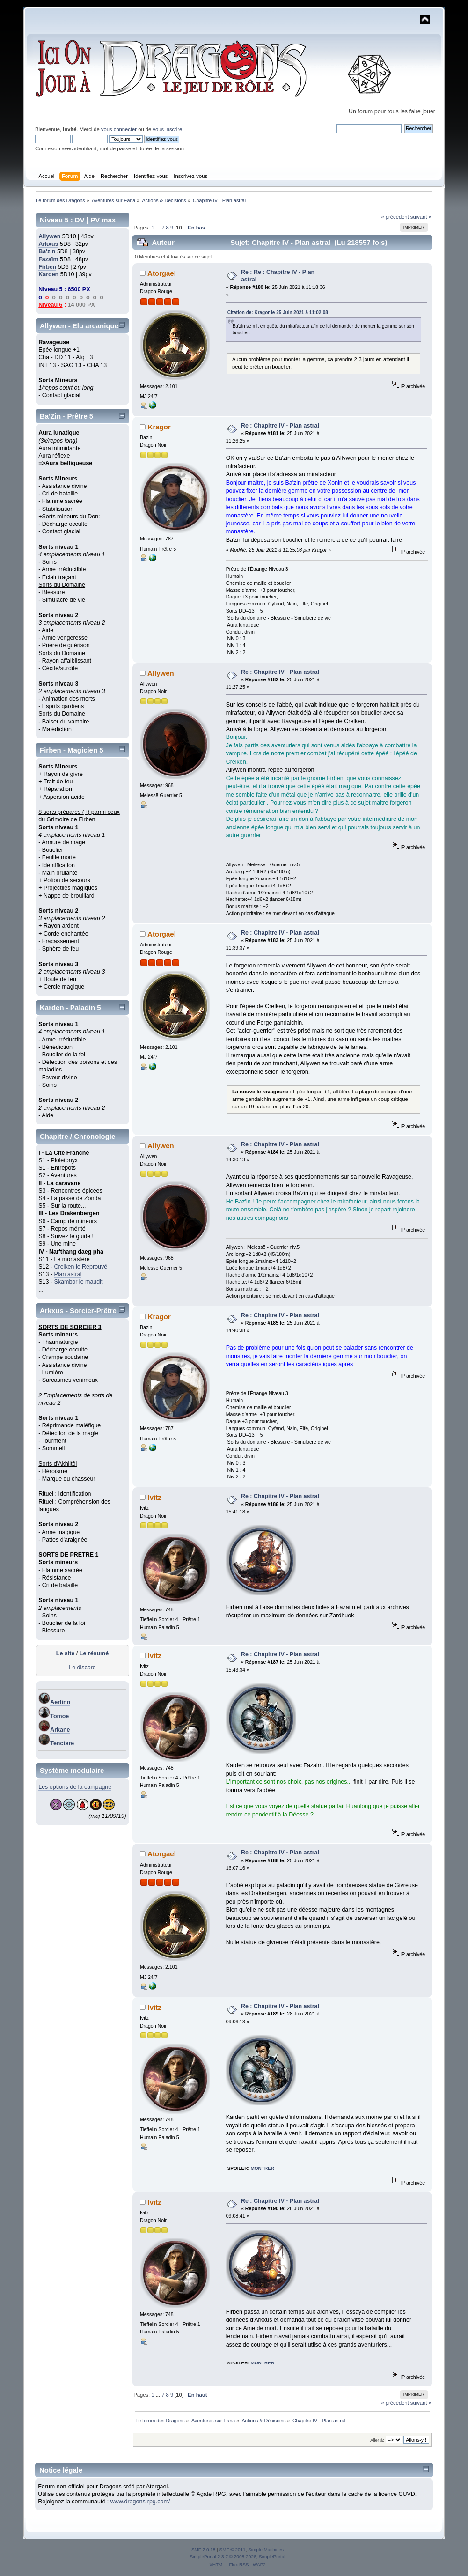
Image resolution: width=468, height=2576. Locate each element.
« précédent (395, 217)
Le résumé (94, 1653)
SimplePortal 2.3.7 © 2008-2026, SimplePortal (237, 2556)
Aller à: (377, 2440)
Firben (47, 267)
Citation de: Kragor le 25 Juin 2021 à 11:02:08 (277, 312)
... (158, 227)
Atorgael (161, 273)
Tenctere (62, 1743)
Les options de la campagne (74, 1787)
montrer (262, 2167)
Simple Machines (266, 2549)
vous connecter (119, 129)
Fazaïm (48, 259)
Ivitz (154, 1497)
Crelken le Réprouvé (81, 1266)
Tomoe (59, 1716)
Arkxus (48, 244)
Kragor (159, 427)
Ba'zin (46, 251)
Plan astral (68, 1274)
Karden (48, 274)
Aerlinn (60, 1702)
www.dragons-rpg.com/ (140, 2501)
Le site (65, 1653)
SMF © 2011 (232, 2549)
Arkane (60, 1730)
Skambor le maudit (78, 1281)
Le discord (82, 1667)
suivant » (420, 217)
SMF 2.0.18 (203, 2549)
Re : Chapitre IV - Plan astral (280, 425)
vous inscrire (167, 129)
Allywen (49, 236)
